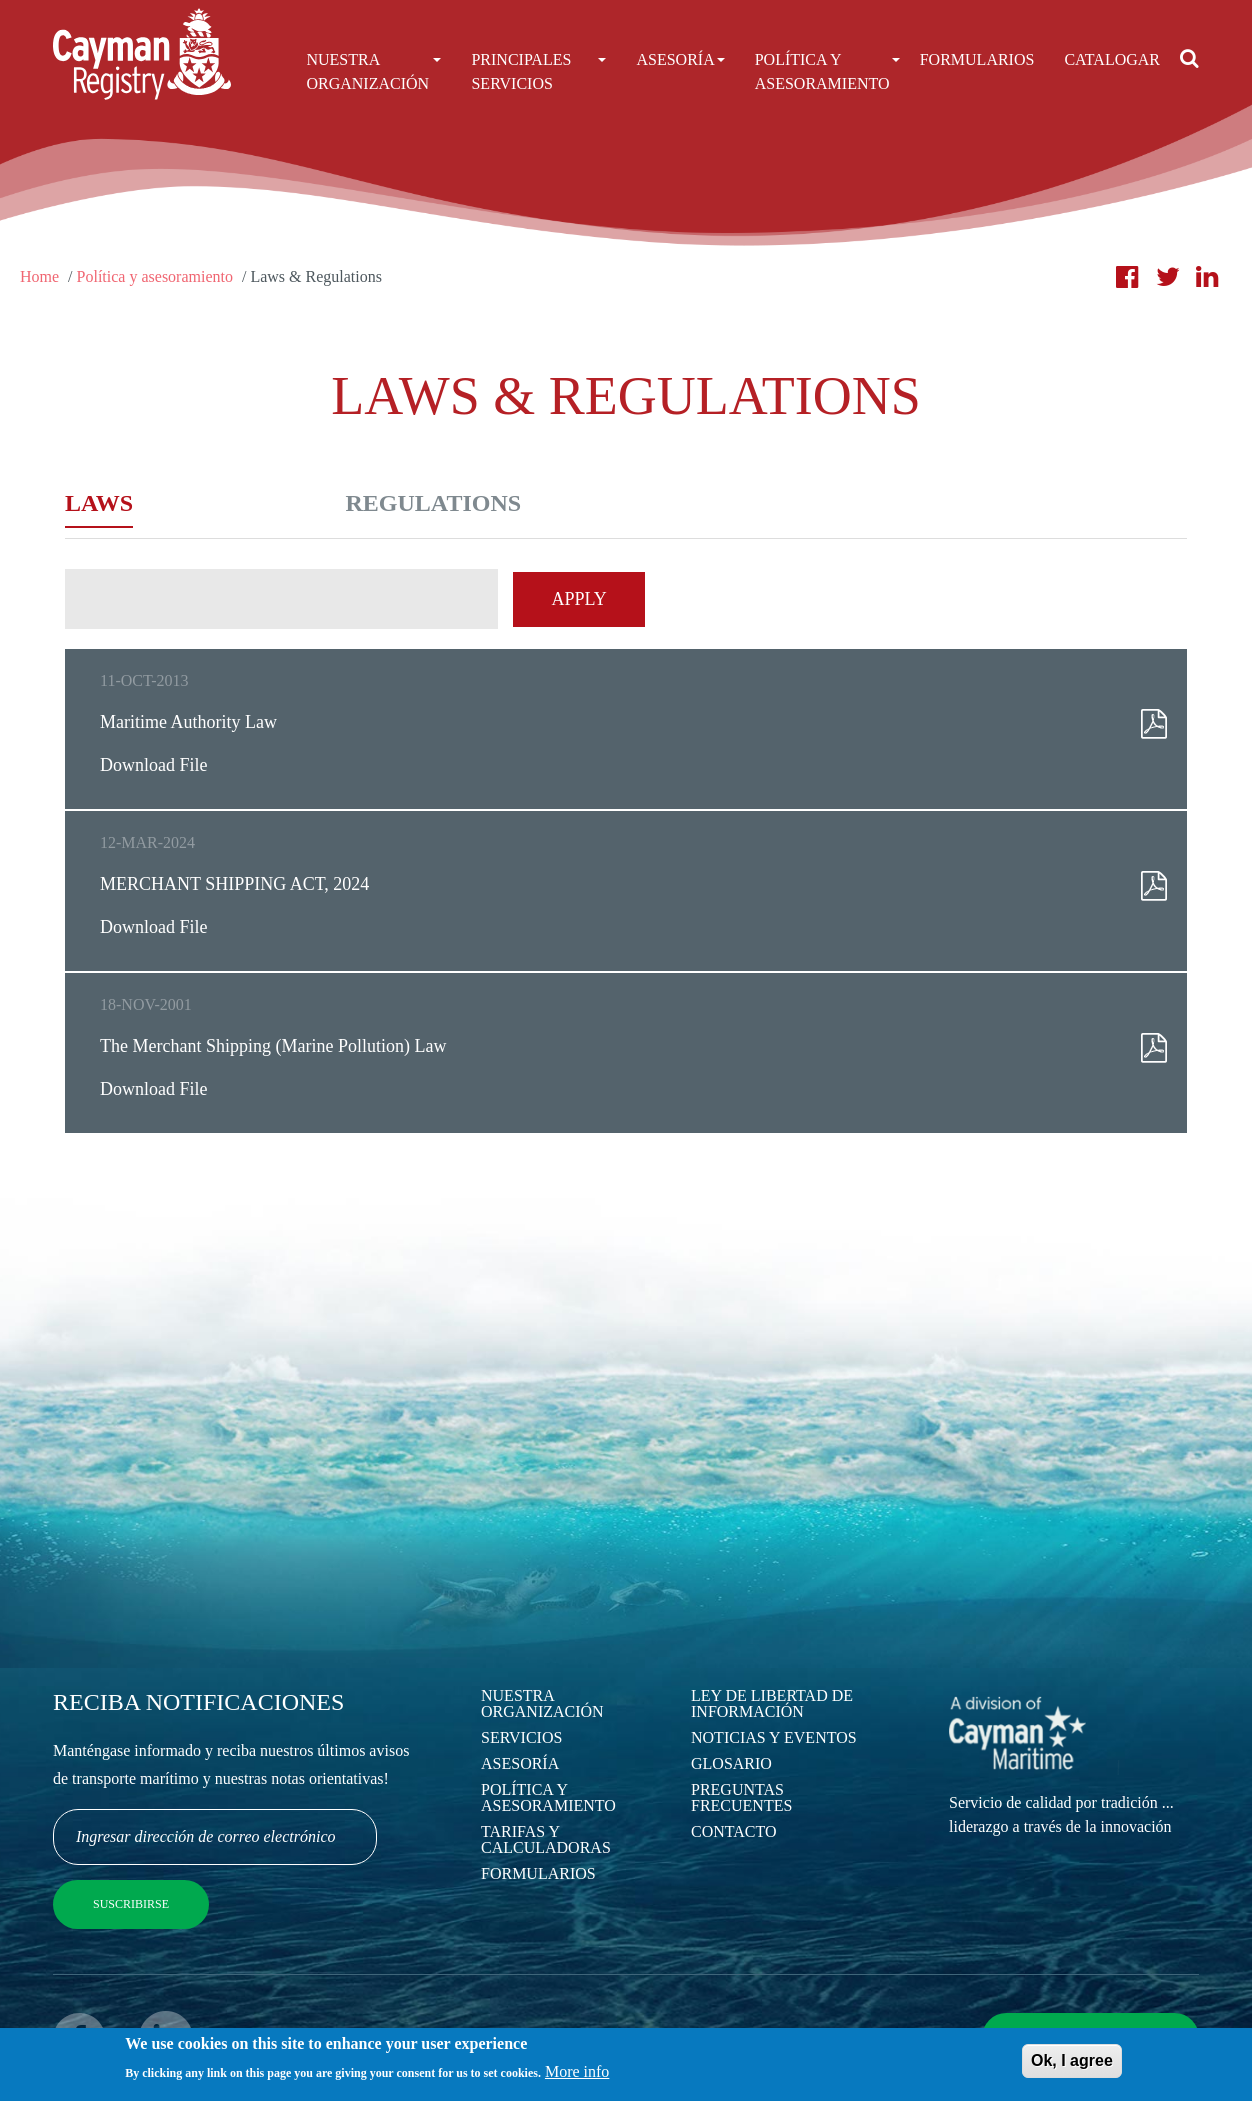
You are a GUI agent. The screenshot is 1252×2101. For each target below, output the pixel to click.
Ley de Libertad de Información (772, 1703)
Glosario (731, 1763)
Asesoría (680, 59)
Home (39, 276)
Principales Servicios (538, 71)
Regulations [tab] (434, 503)
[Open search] (1189, 58)
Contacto (734, 1831)
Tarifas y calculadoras (546, 1839)
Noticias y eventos (774, 1737)
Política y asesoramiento (155, 276)
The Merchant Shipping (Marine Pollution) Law (273, 1046)
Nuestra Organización (373, 71)
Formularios (977, 59)
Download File (154, 765)
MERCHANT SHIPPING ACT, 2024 (234, 884)
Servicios (521, 1737)
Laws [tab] (99, 503)
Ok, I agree (1072, 2065)
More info (577, 2076)
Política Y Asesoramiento (822, 71)
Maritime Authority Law (188, 722)
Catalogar (1112, 59)
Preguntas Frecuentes (741, 1797)
